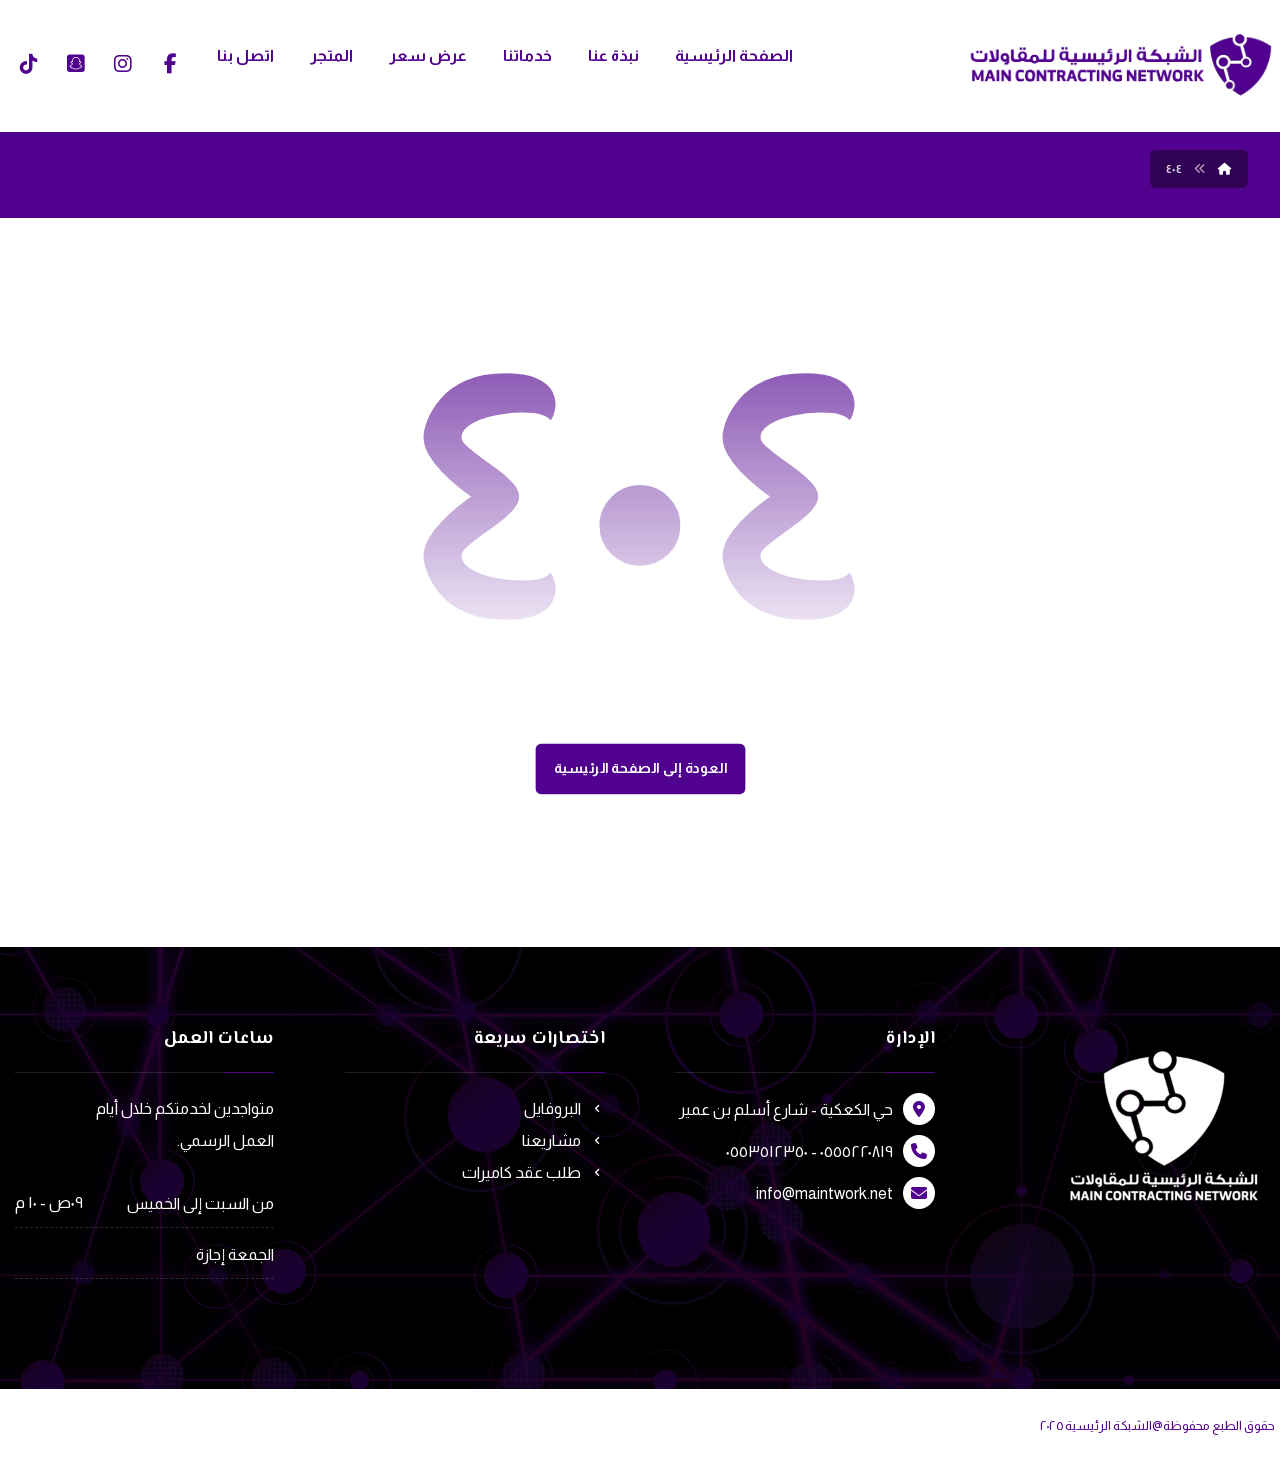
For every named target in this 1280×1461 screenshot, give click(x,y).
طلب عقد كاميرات (533, 1172)
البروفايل (564, 1108)
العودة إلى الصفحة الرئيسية (640, 768)
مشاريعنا (563, 1140)
